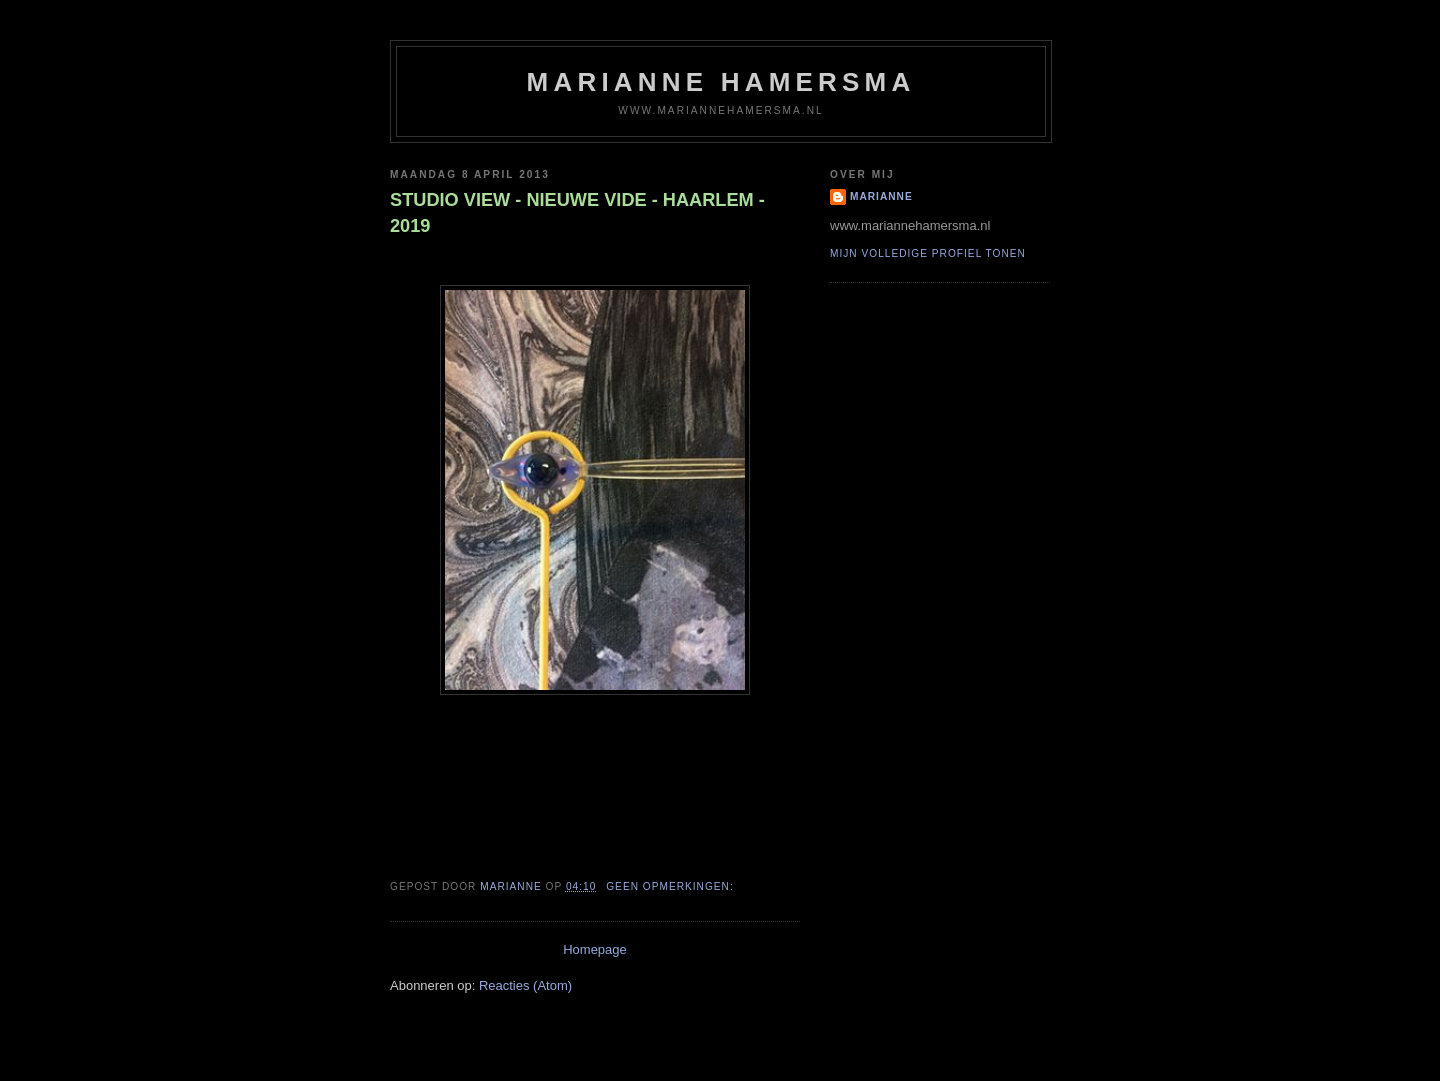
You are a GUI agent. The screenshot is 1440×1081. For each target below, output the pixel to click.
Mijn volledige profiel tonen (928, 253)
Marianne (881, 196)
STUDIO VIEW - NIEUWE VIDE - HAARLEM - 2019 (577, 212)
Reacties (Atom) (525, 985)
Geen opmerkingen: (671, 886)
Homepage (595, 949)
